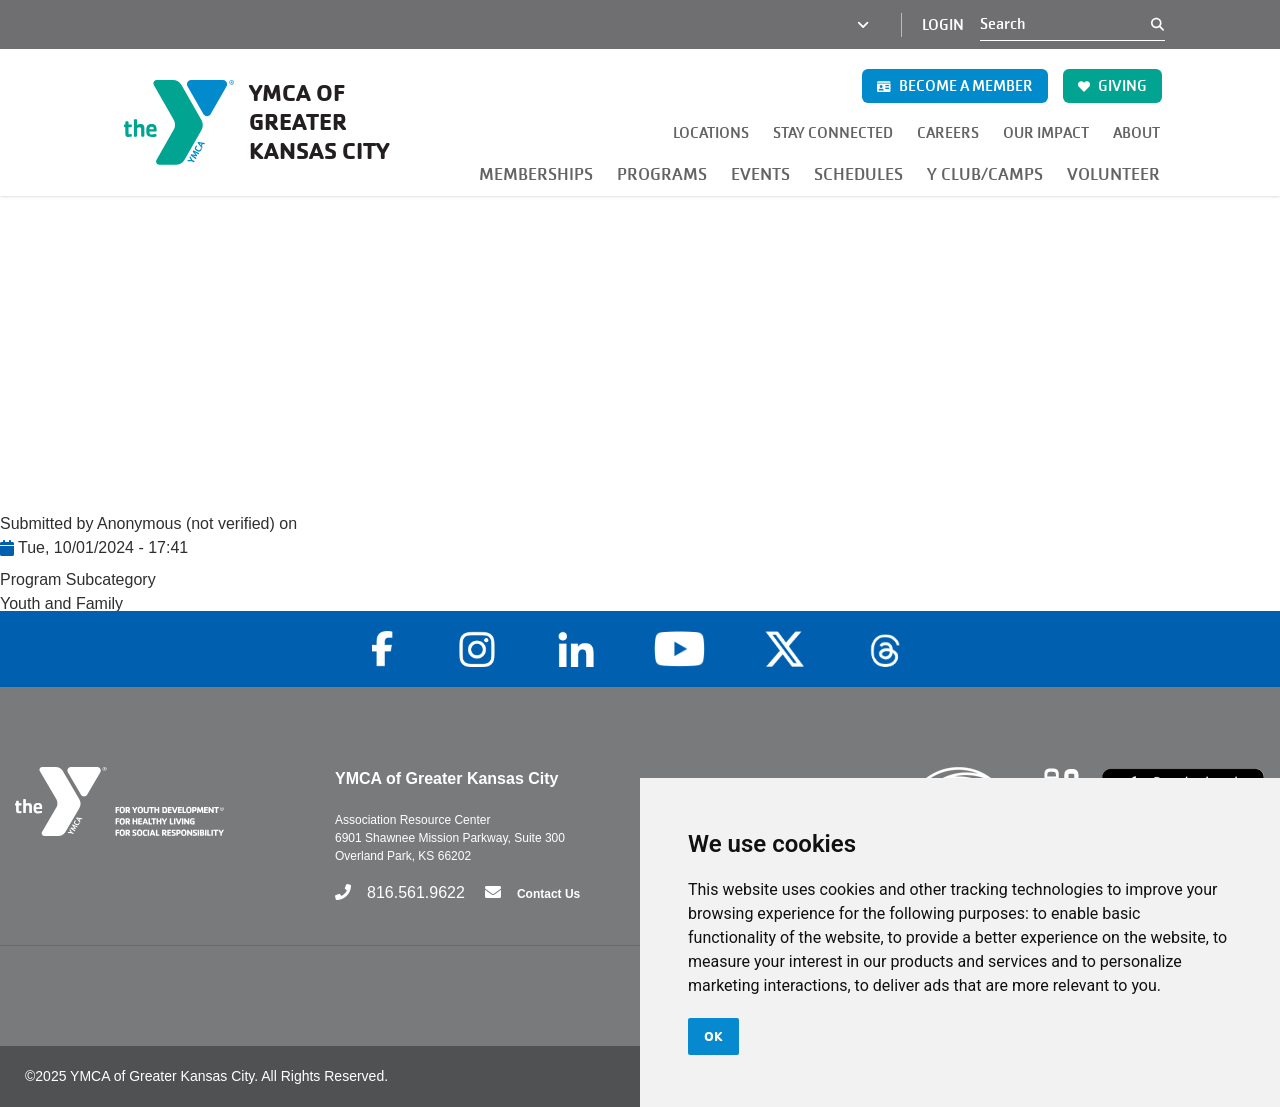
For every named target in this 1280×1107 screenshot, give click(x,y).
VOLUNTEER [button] (1113, 174)
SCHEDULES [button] (858, 174)
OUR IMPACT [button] (1046, 133)
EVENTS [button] (760, 174)
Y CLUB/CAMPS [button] (985, 174)
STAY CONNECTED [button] (833, 133)
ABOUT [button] (1136, 133)
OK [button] (713, 1036)
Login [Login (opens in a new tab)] (943, 25)
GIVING (1112, 86)
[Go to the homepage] (262, 122)
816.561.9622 (416, 892)
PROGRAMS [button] (662, 174)
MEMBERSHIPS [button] (536, 174)
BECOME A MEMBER (955, 86)
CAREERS (948, 133)
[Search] (1065, 24)
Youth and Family (61, 603)
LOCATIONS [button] (711, 133)
